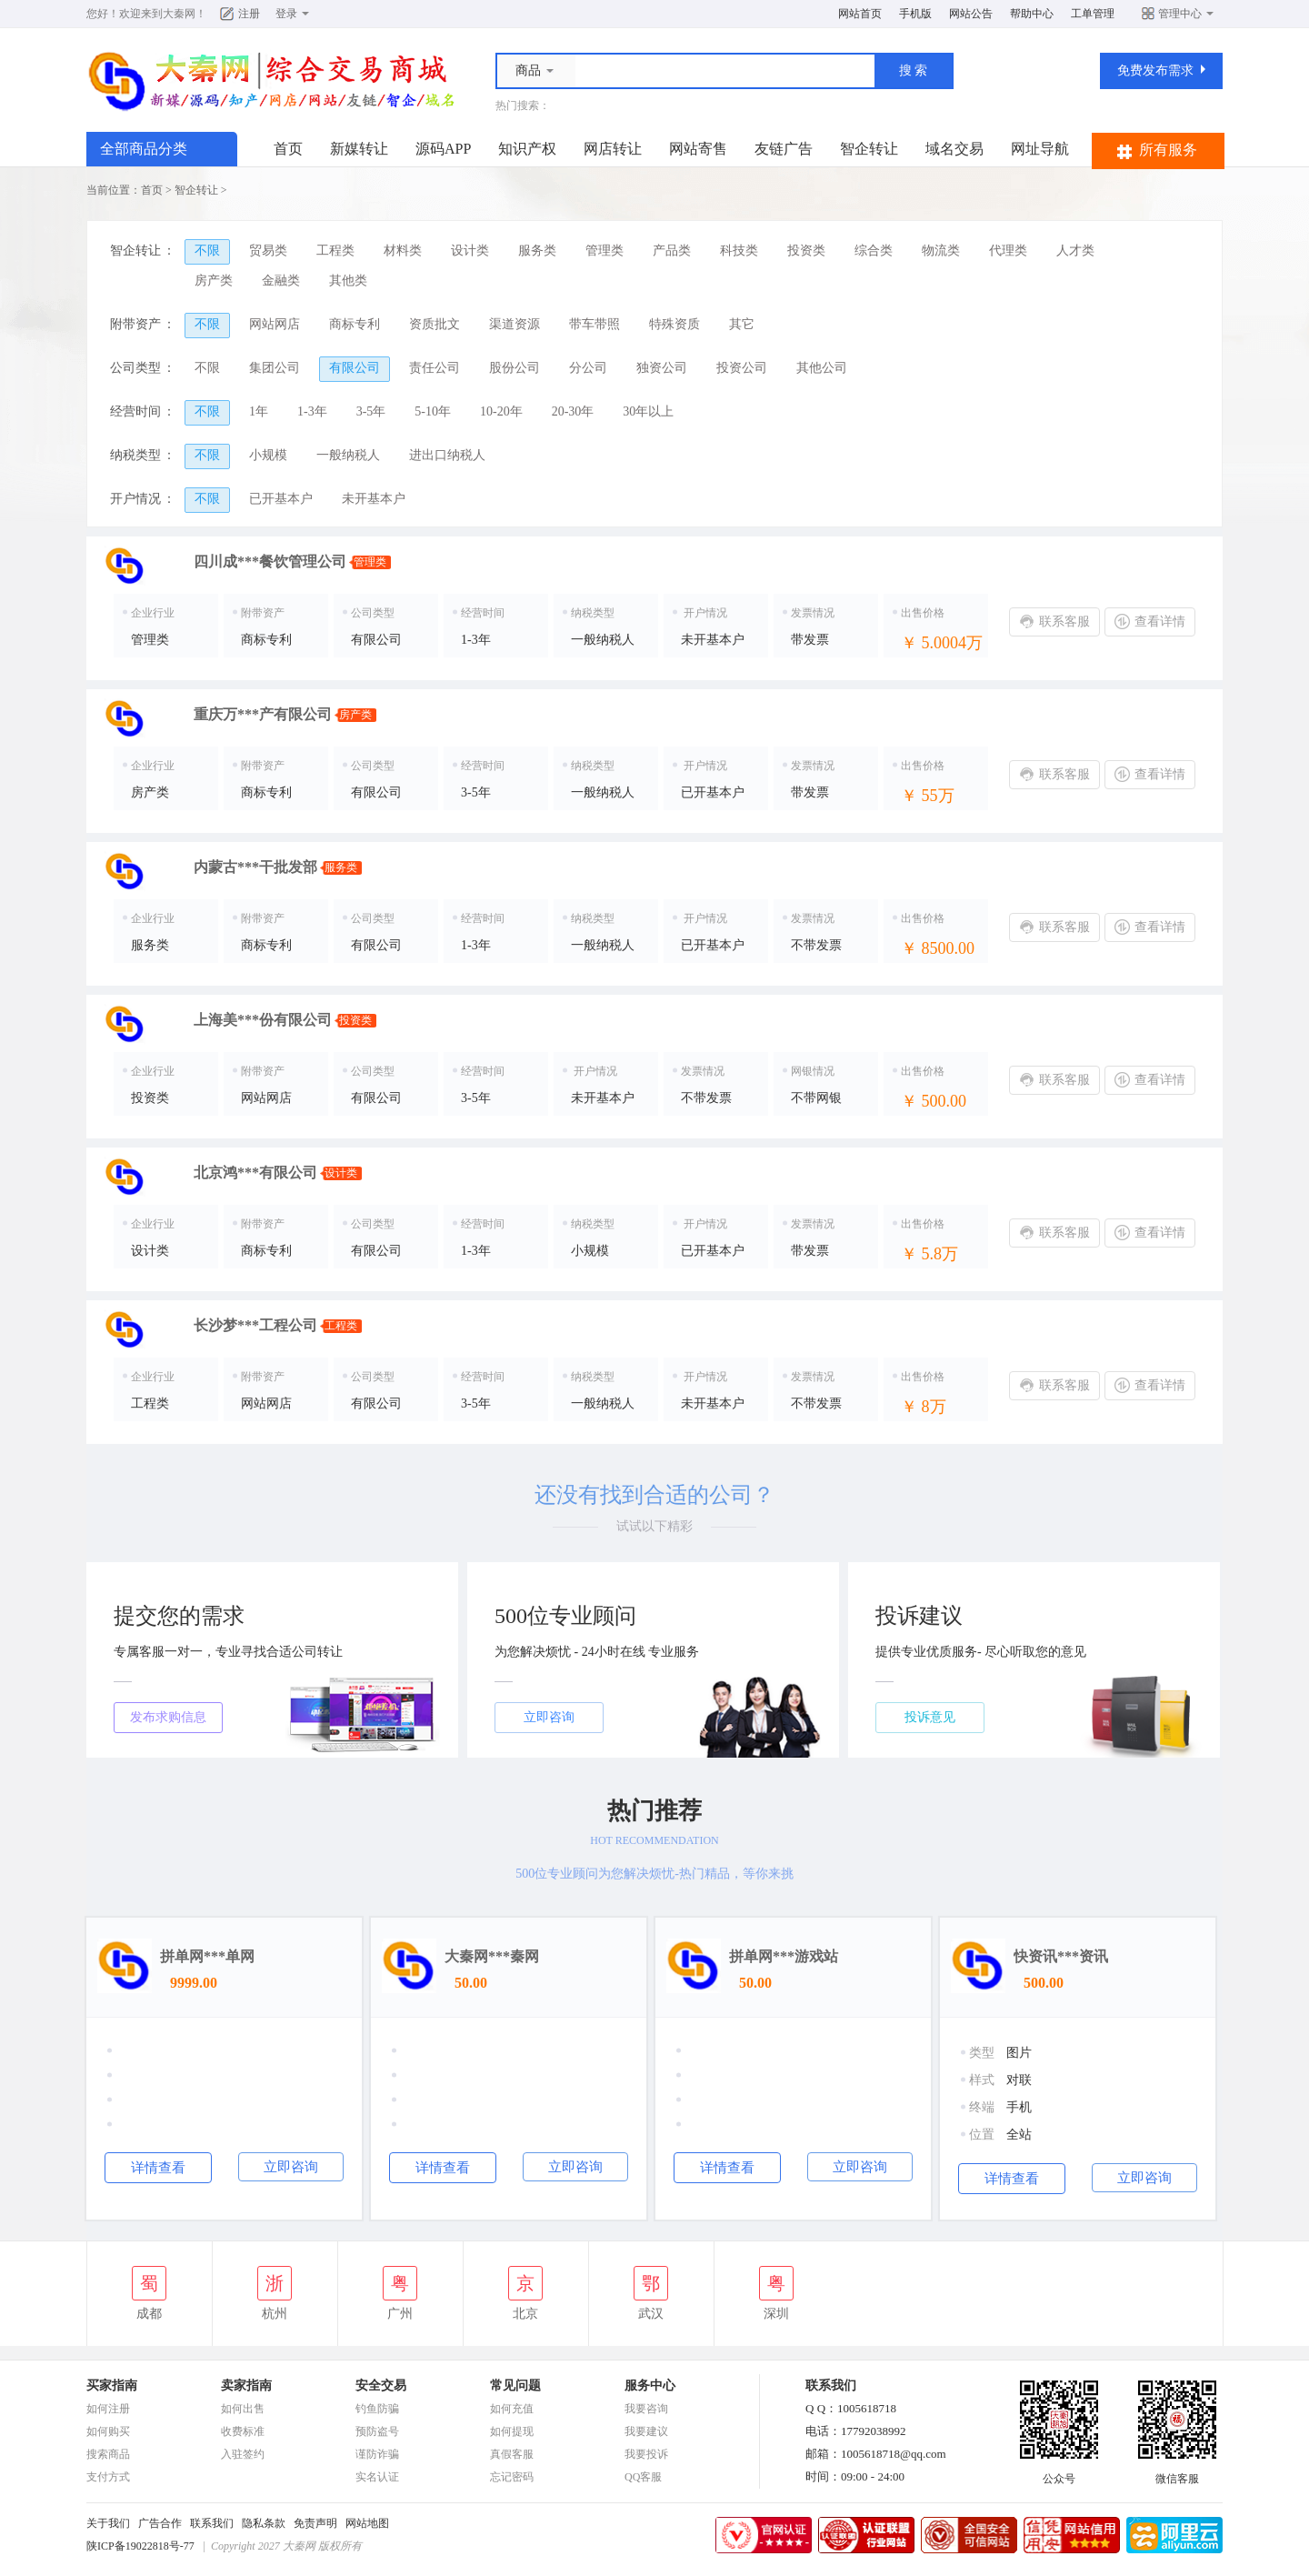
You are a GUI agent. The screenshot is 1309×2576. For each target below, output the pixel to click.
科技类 (739, 250)
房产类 (214, 280)
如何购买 (108, 2431)
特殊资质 (674, 324)
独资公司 (661, 368)
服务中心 (650, 2385)
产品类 (672, 250)
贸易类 (268, 250)
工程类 (335, 250)
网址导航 (1040, 148)
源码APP (443, 148)
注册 (249, 13)
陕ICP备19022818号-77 (140, 2546)
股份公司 (514, 368)
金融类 (281, 280)
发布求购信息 (168, 1717)
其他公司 (821, 368)
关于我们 (108, 2523)
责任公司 (434, 368)
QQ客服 (643, 2477)
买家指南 (111, 2385)
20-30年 (573, 411)
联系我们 (212, 2523)
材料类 (403, 250)
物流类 (941, 250)
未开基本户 (373, 499)
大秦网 (179, 13)
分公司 (588, 368)
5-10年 (433, 411)
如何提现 (512, 2431)
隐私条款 (263, 2523)
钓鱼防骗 (377, 2408)
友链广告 (783, 148)
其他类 (348, 280)
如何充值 (512, 2408)
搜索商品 (108, 2454)
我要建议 (646, 2431)
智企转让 (869, 148)
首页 (288, 148)
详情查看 (158, 2167)
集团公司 (274, 368)
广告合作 (160, 2523)
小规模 (268, 455)
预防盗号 (377, 2431)
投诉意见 (929, 1717)
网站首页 (860, 13)
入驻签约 (243, 2454)
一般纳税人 (348, 455)
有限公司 (354, 368)
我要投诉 (646, 2454)
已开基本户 (281, 499)
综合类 (873, 250)
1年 (258, 411)
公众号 (1059, 2473)
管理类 (604, 250)
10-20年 (501, 411)
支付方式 (108, 2477)
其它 (741, 324)
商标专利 (354, 324)
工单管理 (1092, 13)
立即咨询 (549, 1717)
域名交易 (954, 148)
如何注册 (108, 2408)
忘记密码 (512, 2477)
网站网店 (274, 324)
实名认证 (377, 2477)
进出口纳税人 (447, 455)
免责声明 (315, 2523)
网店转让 (613, 148)
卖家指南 (246, 2385)
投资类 (806, 250)
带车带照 (594, 324)
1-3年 (312, 411)
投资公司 (741, 368)
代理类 (1008, 250)
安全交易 (380, 2385)
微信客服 (1177, 2473)
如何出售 (243, 2408)
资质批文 (434, 324)
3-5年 (371, 411)
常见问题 (515, 2385)
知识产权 (527, 148)
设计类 (470, 250)
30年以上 (648, 411)
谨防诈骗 (377, 2454)
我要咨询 (646, 2408)
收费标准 (243, 2431)
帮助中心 (1032, 13)
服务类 (537, 250)
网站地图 (367, 2523)
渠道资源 (514, 324)
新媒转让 (359, 148)
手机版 (915, 13)
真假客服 (512, 2454)
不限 (207, 250)
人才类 (1075, 250)
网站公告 (971, 13)
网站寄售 (698, 148)
